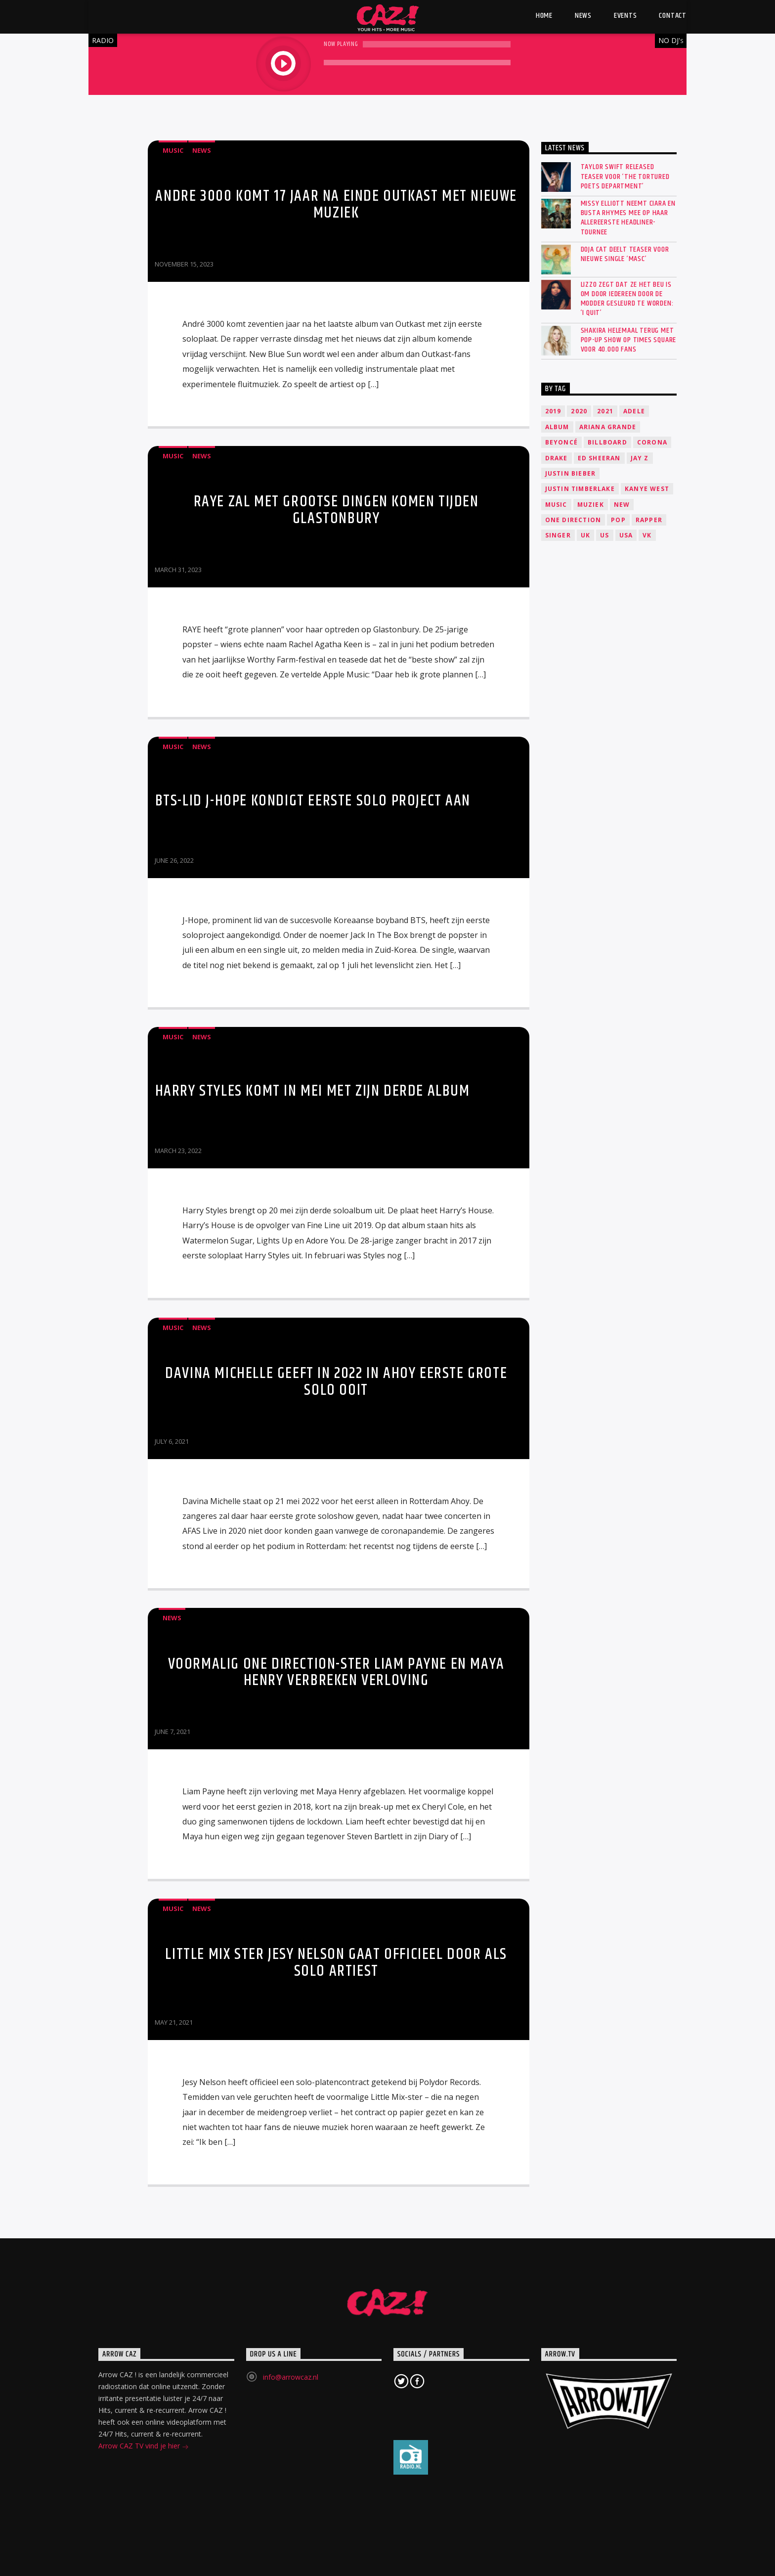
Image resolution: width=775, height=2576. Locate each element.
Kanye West (647, 489)
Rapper (649, 520)
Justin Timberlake (580, 489)
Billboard (607, 442)
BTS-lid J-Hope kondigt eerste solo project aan (313, 801)
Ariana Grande (608, 427)
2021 (605, 411)
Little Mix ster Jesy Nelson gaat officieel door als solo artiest (336, 1962)
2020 (579, 411)
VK (647, 535)
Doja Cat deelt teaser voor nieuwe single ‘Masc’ (625, 254)
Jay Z (640, 458)
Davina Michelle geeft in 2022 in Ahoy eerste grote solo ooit (336, 1381)
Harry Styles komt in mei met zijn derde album (312, 1091)
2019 (553, 411)
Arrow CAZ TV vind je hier (143, 2446)
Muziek (590, 504)
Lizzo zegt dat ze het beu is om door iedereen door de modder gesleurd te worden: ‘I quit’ (627, 299)
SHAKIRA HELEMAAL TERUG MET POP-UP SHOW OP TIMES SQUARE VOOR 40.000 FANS (629, 340)
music (556, 504)
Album (557, 427)
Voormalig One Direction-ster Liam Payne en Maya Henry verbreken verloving (336, 1672)
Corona (652, 442)
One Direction (573, 520)
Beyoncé (561, 442)
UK (585, 535)
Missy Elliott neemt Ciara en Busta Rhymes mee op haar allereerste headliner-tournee (628, 218)
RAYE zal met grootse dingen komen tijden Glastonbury (336, 510)
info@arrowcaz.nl (290, 2377)
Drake (556, 458)
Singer (558, 535)
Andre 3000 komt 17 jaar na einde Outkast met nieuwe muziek (336, 204)
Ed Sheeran (599, 458)
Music (173, 150)
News (201, 150)
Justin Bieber (570, 473)
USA (626, 535)
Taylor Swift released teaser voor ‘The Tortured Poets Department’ (625, 176)
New (622, 504)
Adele (634, 411)
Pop (618, 520)
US (604, 535)
